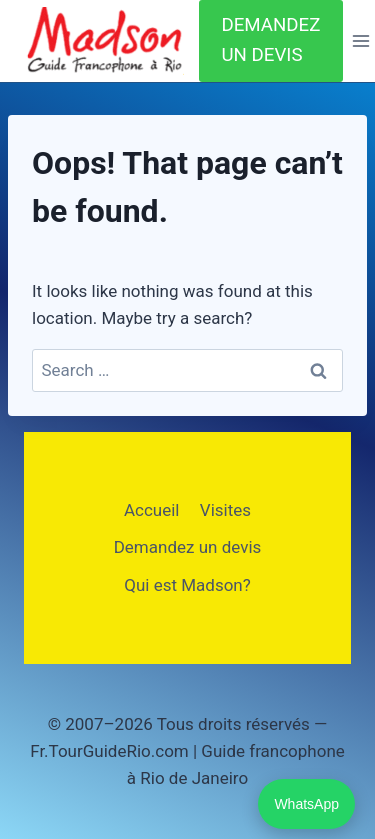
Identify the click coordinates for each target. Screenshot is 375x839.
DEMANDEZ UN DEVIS (270, 40)
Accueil (152, 510)
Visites (225, 510)
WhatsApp (306, 804)
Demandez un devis (188, 547)
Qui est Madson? (187, 585)
